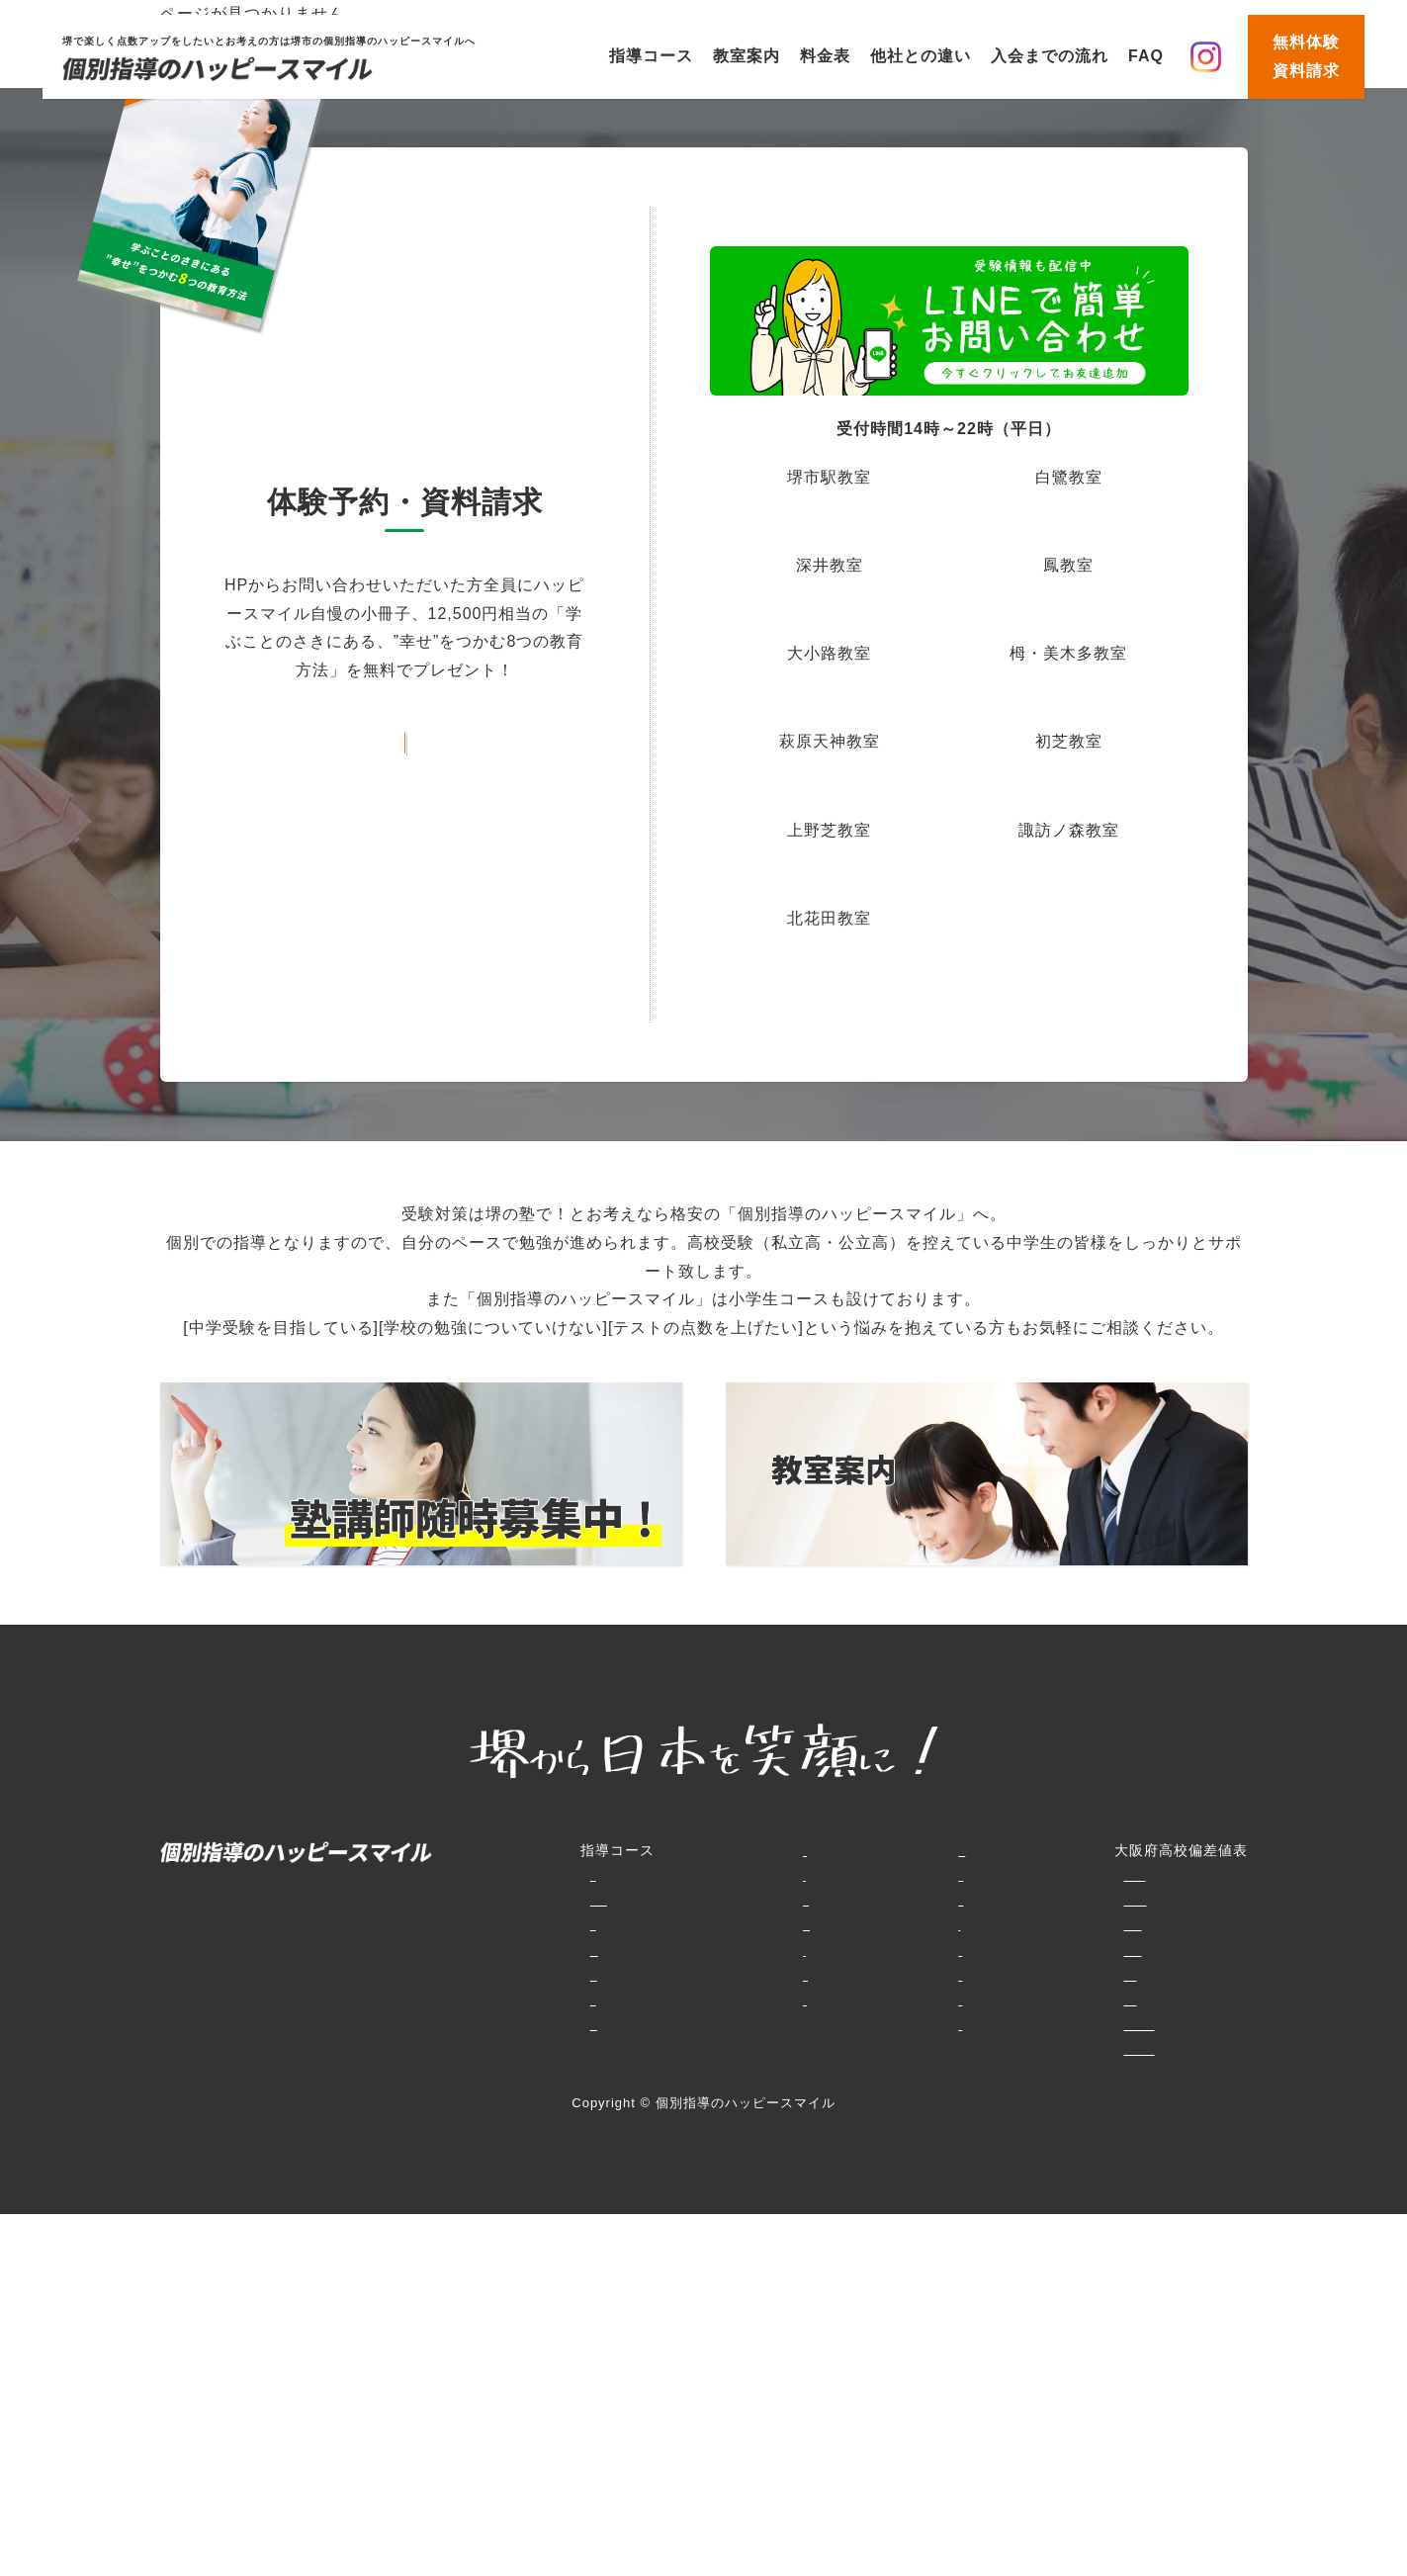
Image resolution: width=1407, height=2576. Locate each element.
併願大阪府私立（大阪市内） (976, 1975)
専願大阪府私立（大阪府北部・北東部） (1013, 1950)
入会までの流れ (1049, 55)
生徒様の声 (689, 2024)
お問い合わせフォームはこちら (404, 738)
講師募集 (790, 2024)
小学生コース (464, 1875)
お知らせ (790, 1975)
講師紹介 (681, 2049)
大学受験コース (472, 2049)
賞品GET (791, 1924)
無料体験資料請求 (1306, 56)
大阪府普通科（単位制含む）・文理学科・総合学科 (1050, 1900)
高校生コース (464, 2024)
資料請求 (790, 1999)
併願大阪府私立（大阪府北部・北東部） (1013, 1924)
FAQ (1146, 55)
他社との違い (920, 55)
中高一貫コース (472, 1999)
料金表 (825, 55)
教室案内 (746, 55)
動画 (775, 1950)
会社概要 (790, 2049)
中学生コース (464, 1950)
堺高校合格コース (479, 1975)
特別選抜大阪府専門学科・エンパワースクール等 (1043, 1875)
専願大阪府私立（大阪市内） (976, 1999)
